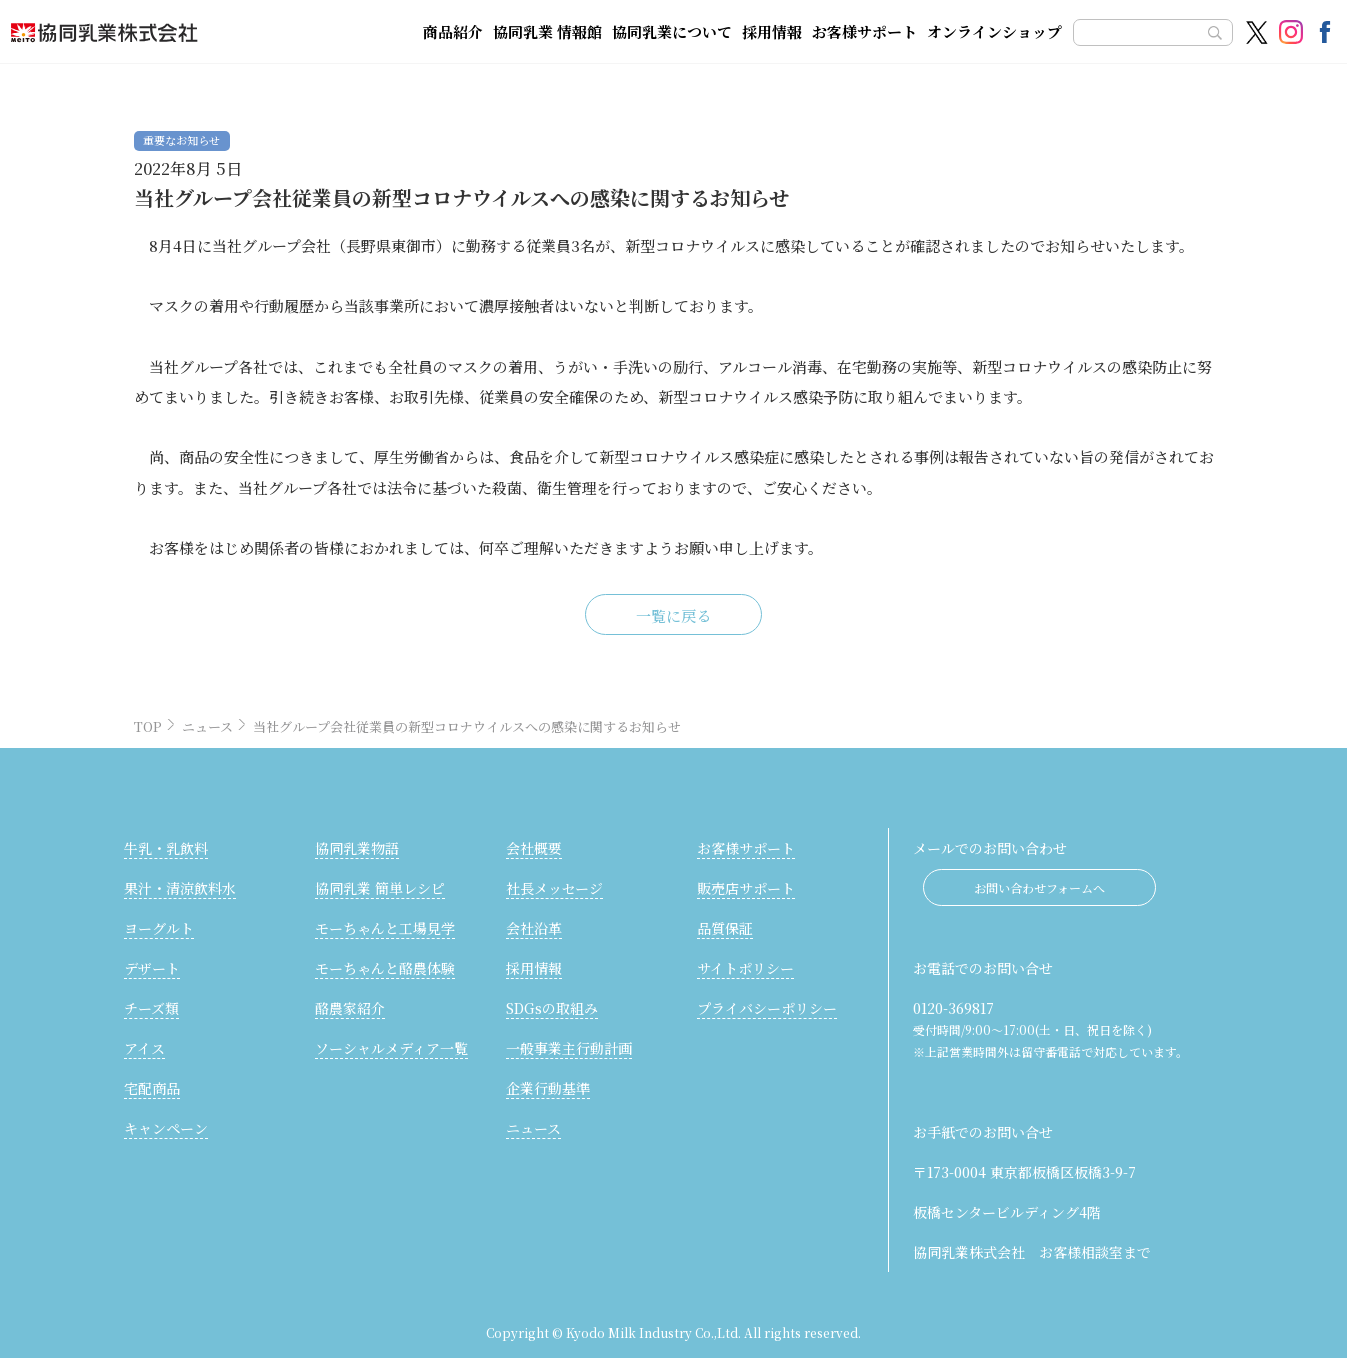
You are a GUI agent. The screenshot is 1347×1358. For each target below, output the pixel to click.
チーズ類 (151, 1008)
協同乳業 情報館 (547, 31)
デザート (152, 968)
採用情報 (772, 31)
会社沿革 (534, 928)
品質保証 (725, 928)
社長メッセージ (554, 888)
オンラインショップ (994, 31)
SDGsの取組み (552, 1008)
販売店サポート (746, 888)
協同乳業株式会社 (182, 32)
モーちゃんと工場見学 (385, 928)
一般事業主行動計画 (569, 1048)
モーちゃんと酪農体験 (385, 968)
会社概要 (534, 848)
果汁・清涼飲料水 (180, 888)
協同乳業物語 (357, 848)
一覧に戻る (673, 615)
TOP (148, 726)
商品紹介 (453, 31)
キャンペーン (166, 1128)
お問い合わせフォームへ (1039, 887)
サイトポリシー (745, 968)
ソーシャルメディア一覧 (391, 1048)
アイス (144, 1048)
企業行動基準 (548, 1088)
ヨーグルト (159, 928)
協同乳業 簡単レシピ (380, 888)
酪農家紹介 (350, 1008)
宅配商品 (152, 1088)
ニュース (207, 726)
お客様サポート (864, 31)
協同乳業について (672, 31)
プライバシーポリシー (767, 1008)
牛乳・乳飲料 (166, 848)
